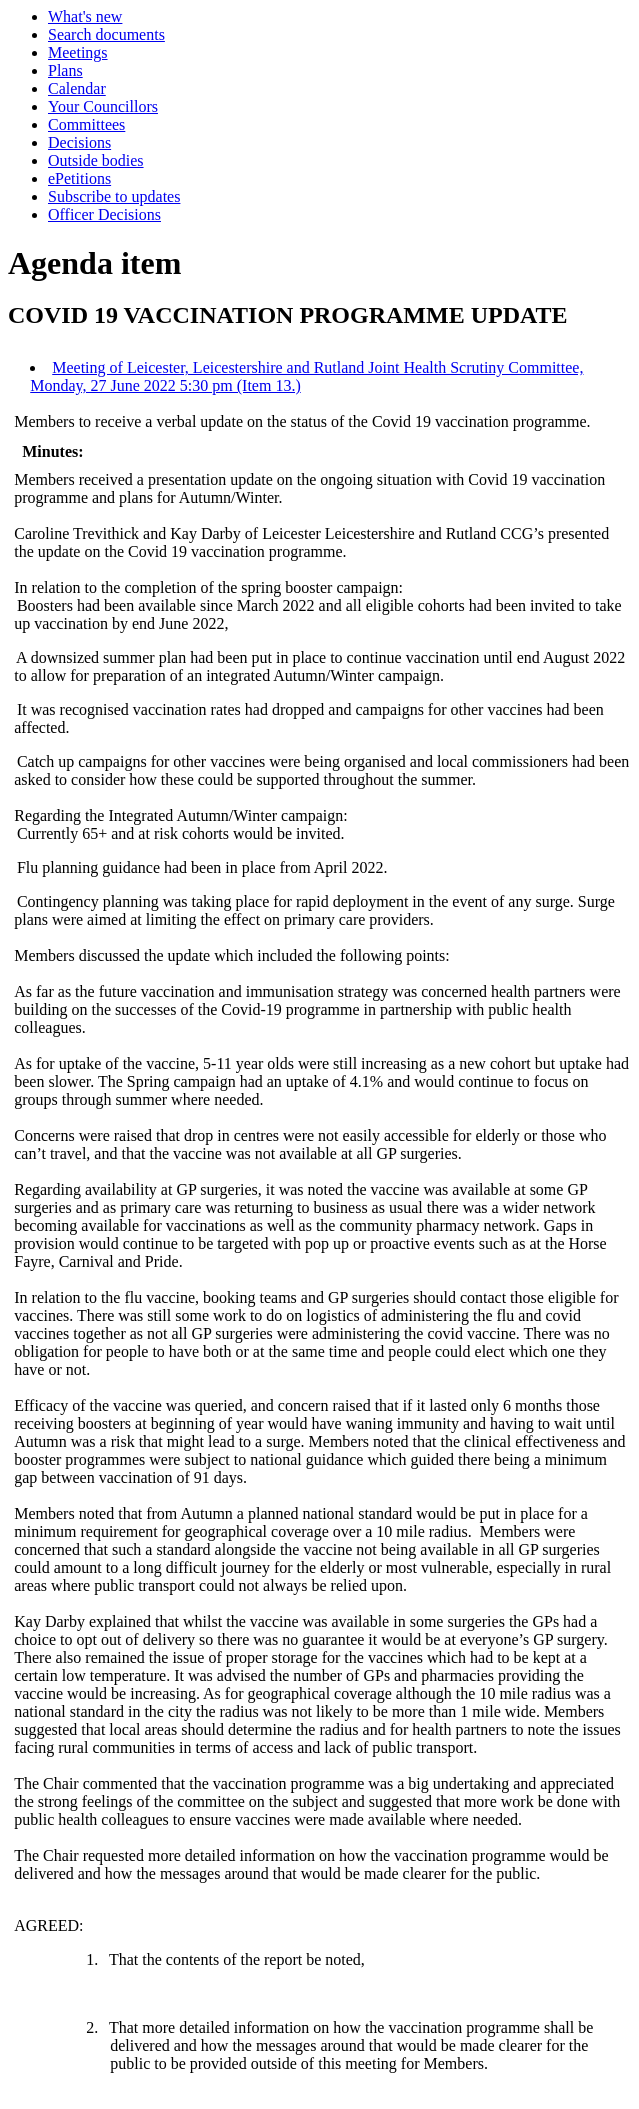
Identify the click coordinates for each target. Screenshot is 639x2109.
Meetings (78, 52)
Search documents (106, 34)
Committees (86, 124)
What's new (85, 16)
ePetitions (79, 178)
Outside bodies (96, 160)
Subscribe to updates (114, 196)
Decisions (79, 142)
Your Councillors (103, 106)
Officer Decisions (104, 214)
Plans (65, 70)
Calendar (77, 88)
